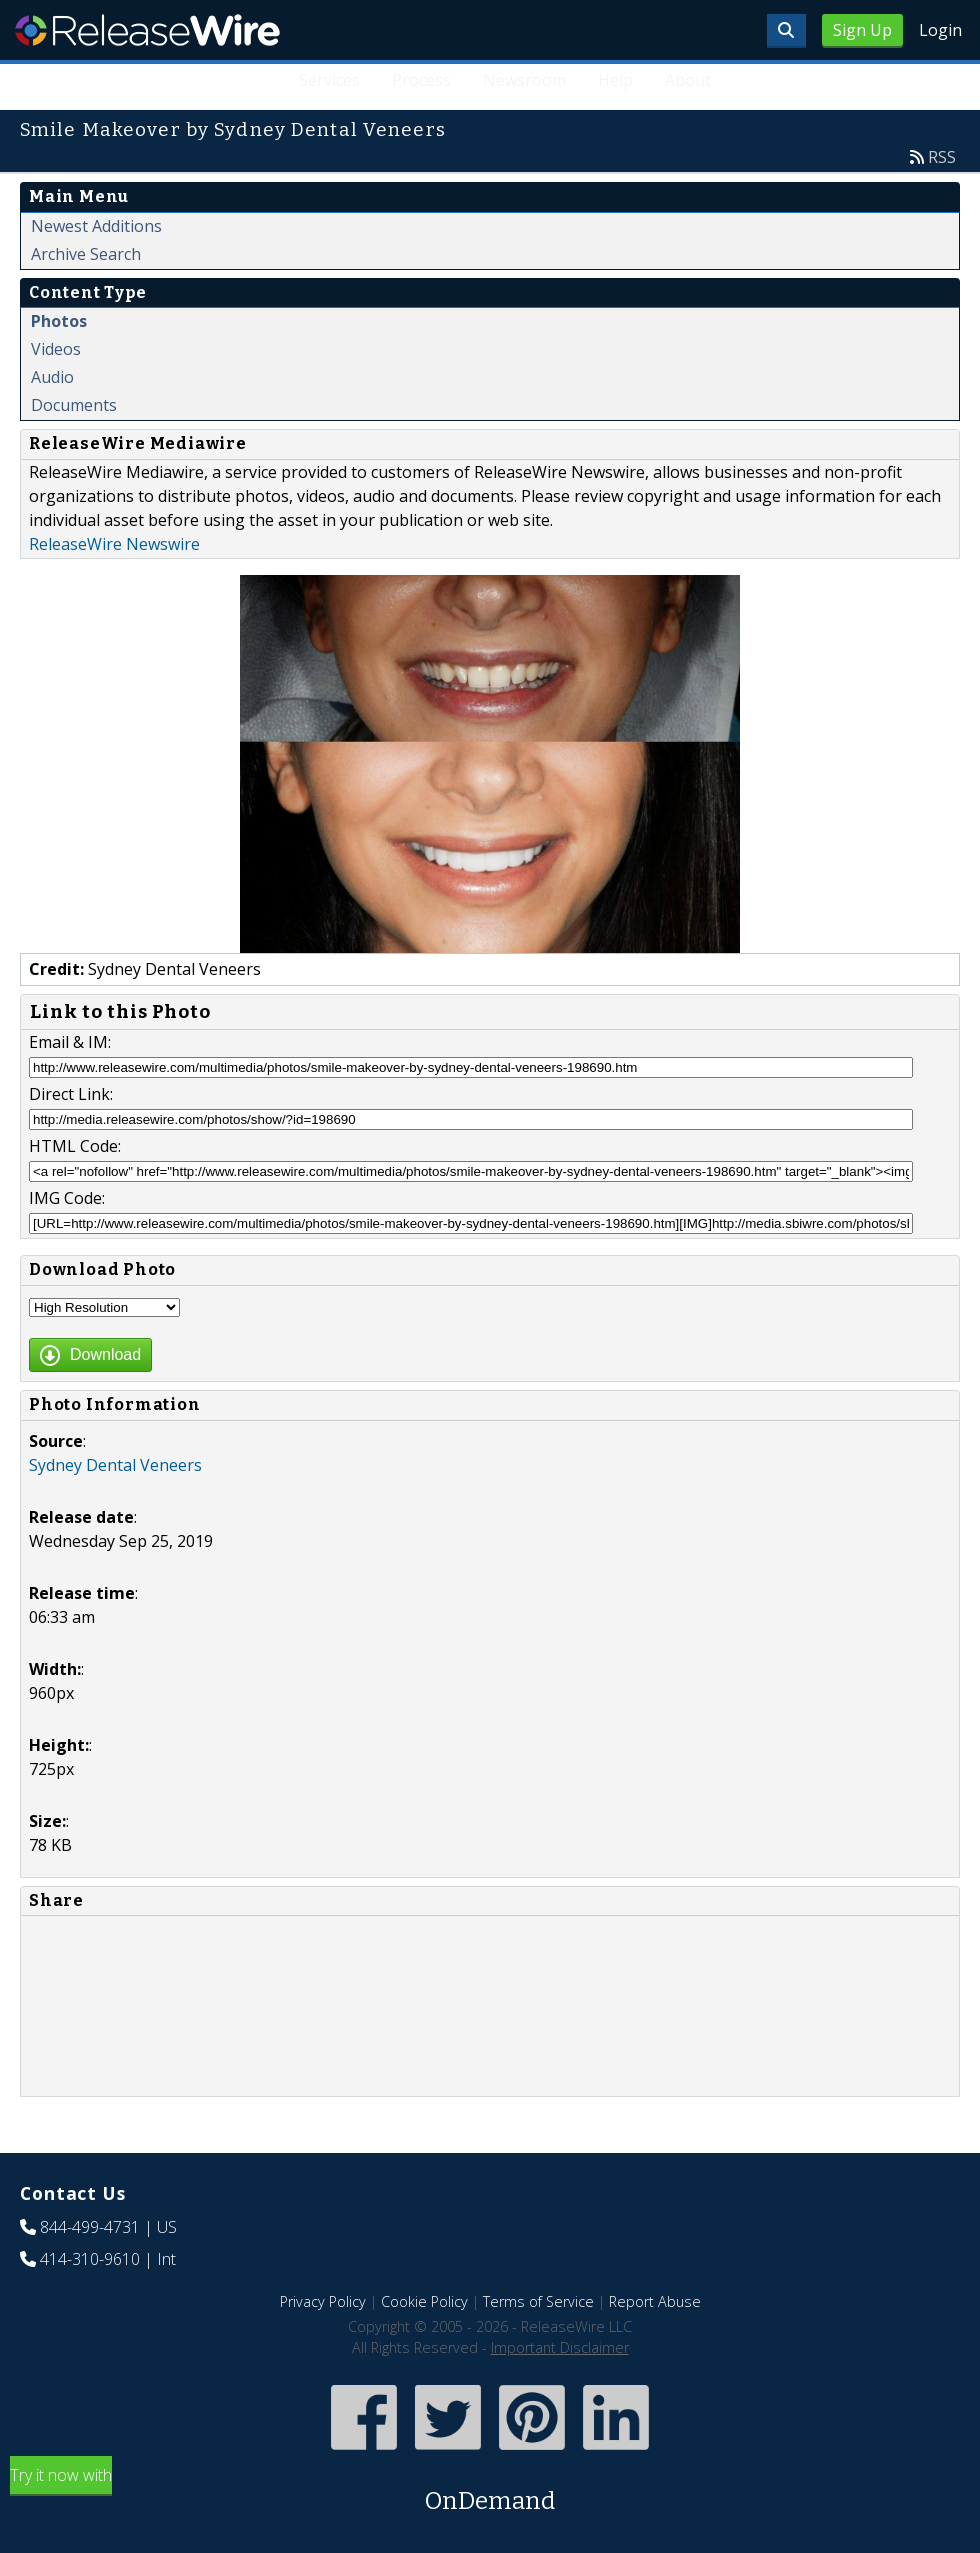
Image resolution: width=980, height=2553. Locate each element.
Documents (74, 405)
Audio (52, 377)
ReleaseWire (147, 30)
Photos (59, 321)
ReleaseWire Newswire (114, 544)
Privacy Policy (323, 2301)
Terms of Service (538, 2301)
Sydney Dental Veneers (115, 1465)
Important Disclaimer (560, 2347)
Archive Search (86, 254)
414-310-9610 (90, 2259)
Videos (56, 349)
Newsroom (524, 80)
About (688, 80)
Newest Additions (96, 226)
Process (421, 80)
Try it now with (490, 2491)
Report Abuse (655, 2301)
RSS (942, 157)
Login (940, 30)
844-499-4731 (90, 2227)
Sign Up (862, 30)
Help (615, 80)
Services (329, 80)
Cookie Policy (424, 2301)
